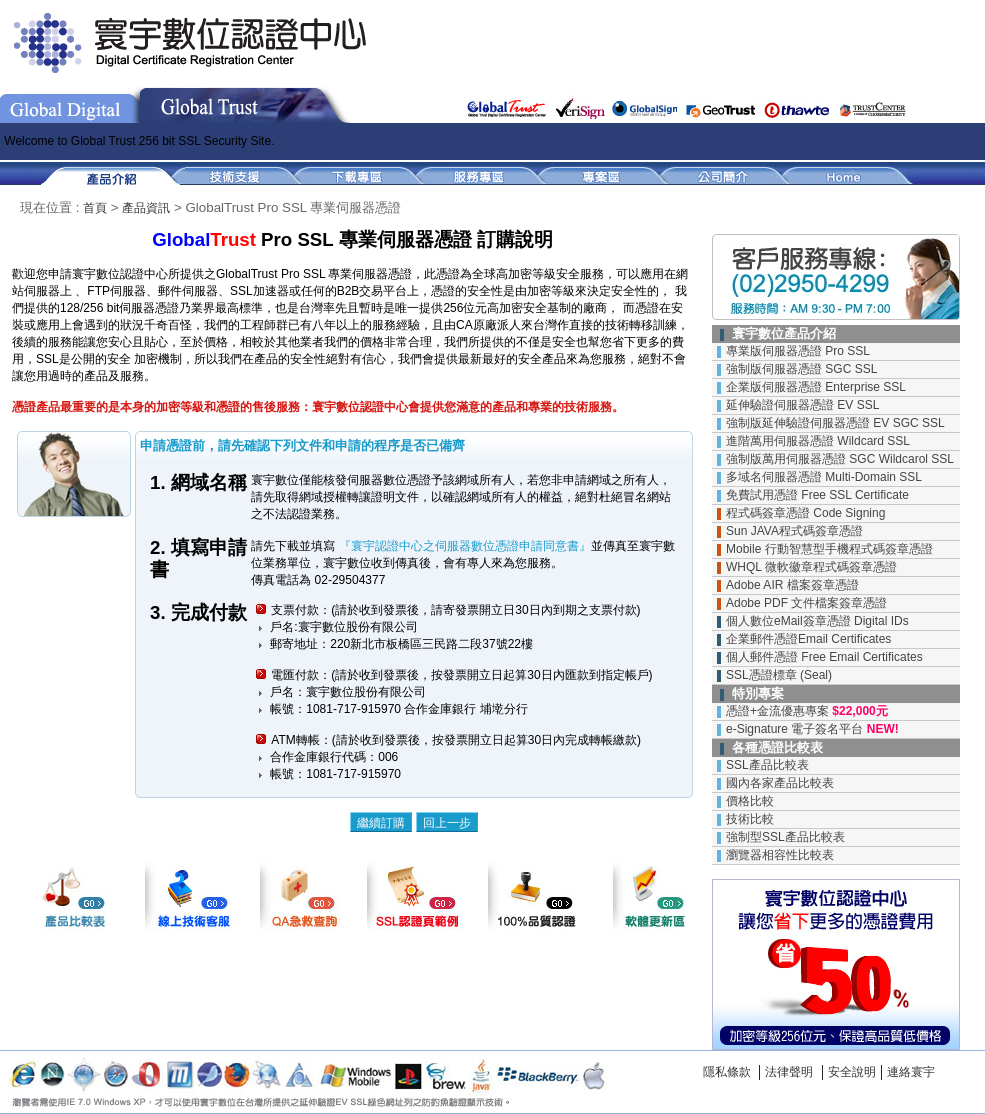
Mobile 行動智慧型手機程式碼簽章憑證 (829, 549)
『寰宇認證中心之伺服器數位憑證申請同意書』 (462, 546)
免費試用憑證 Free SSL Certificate (817, 495)
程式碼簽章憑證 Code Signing (805, 513)
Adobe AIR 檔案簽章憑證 (792, 585)
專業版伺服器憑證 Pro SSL (798, 351)
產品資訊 (146, 208)
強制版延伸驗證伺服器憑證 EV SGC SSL (835, 423)
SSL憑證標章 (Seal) (779, 675)
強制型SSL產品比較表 (785, 837)
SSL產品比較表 (767, 765)
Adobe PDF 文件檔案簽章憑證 (806, 603)
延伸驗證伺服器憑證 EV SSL (802, 405)
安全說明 (852, 1072)
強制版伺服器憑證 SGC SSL (801, 369)
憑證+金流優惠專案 (777, 711)
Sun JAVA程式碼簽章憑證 (794, 531)
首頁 (95, 208)
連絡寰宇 (911, 1072)
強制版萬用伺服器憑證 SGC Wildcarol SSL (840, 459)
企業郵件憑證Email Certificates (808, 639)
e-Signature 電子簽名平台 (794, 729)
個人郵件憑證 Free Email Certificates (824, 657)
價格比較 (750, 801)
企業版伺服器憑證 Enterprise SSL (816, 387)
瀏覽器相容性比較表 (780, 855)
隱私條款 (727, 1072)
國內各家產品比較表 (780, 783)
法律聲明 (789, 1072)
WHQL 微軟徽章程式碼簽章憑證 (811, 567)
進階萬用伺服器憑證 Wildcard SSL (818, 441)
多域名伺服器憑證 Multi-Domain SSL (824, 477)
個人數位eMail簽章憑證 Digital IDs (817, 621)
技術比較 (750, 819)
